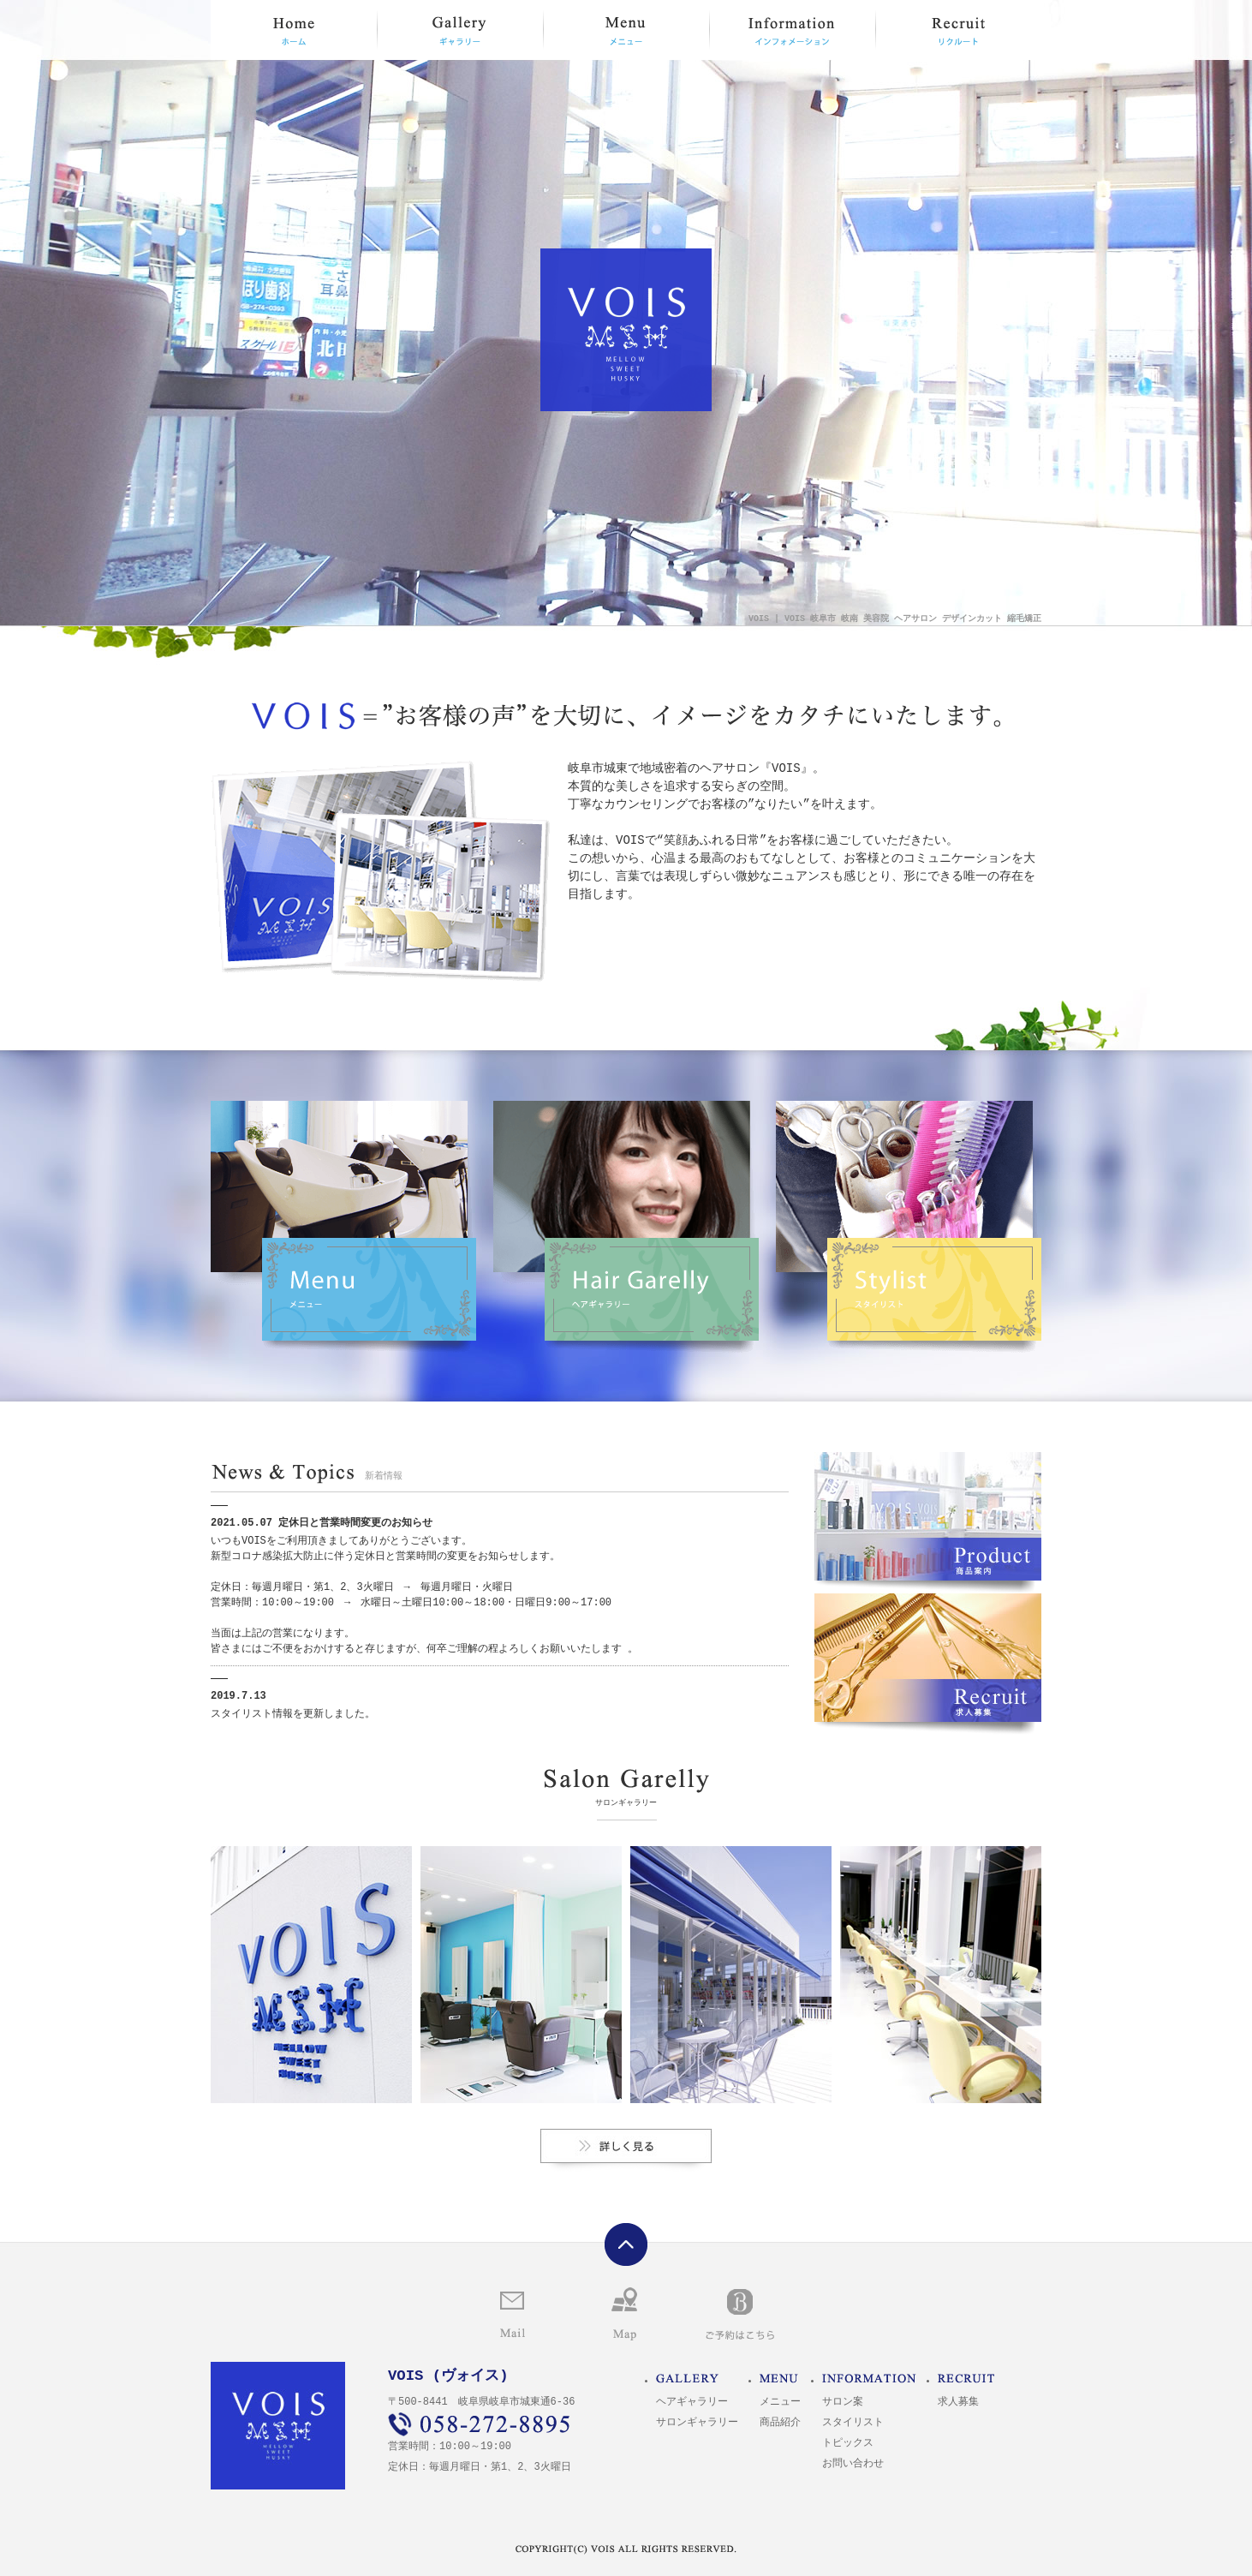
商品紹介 (780, 2423)
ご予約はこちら (740, 2315)
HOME (294, 30)
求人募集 (927, 1657)
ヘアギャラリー (626, 1227)
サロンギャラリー (626, 2146)
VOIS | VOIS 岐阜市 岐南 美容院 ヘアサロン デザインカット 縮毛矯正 (894, 619)
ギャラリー (460, 30)
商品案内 (927, 1516)
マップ (624, 2313)
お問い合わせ (513, 2318)
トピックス (847, 2443)
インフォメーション (792, 30)
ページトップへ (626, 2244)
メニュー (626, 30)
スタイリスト (908, 1227)
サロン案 (842, 2402)
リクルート (958, 30)
